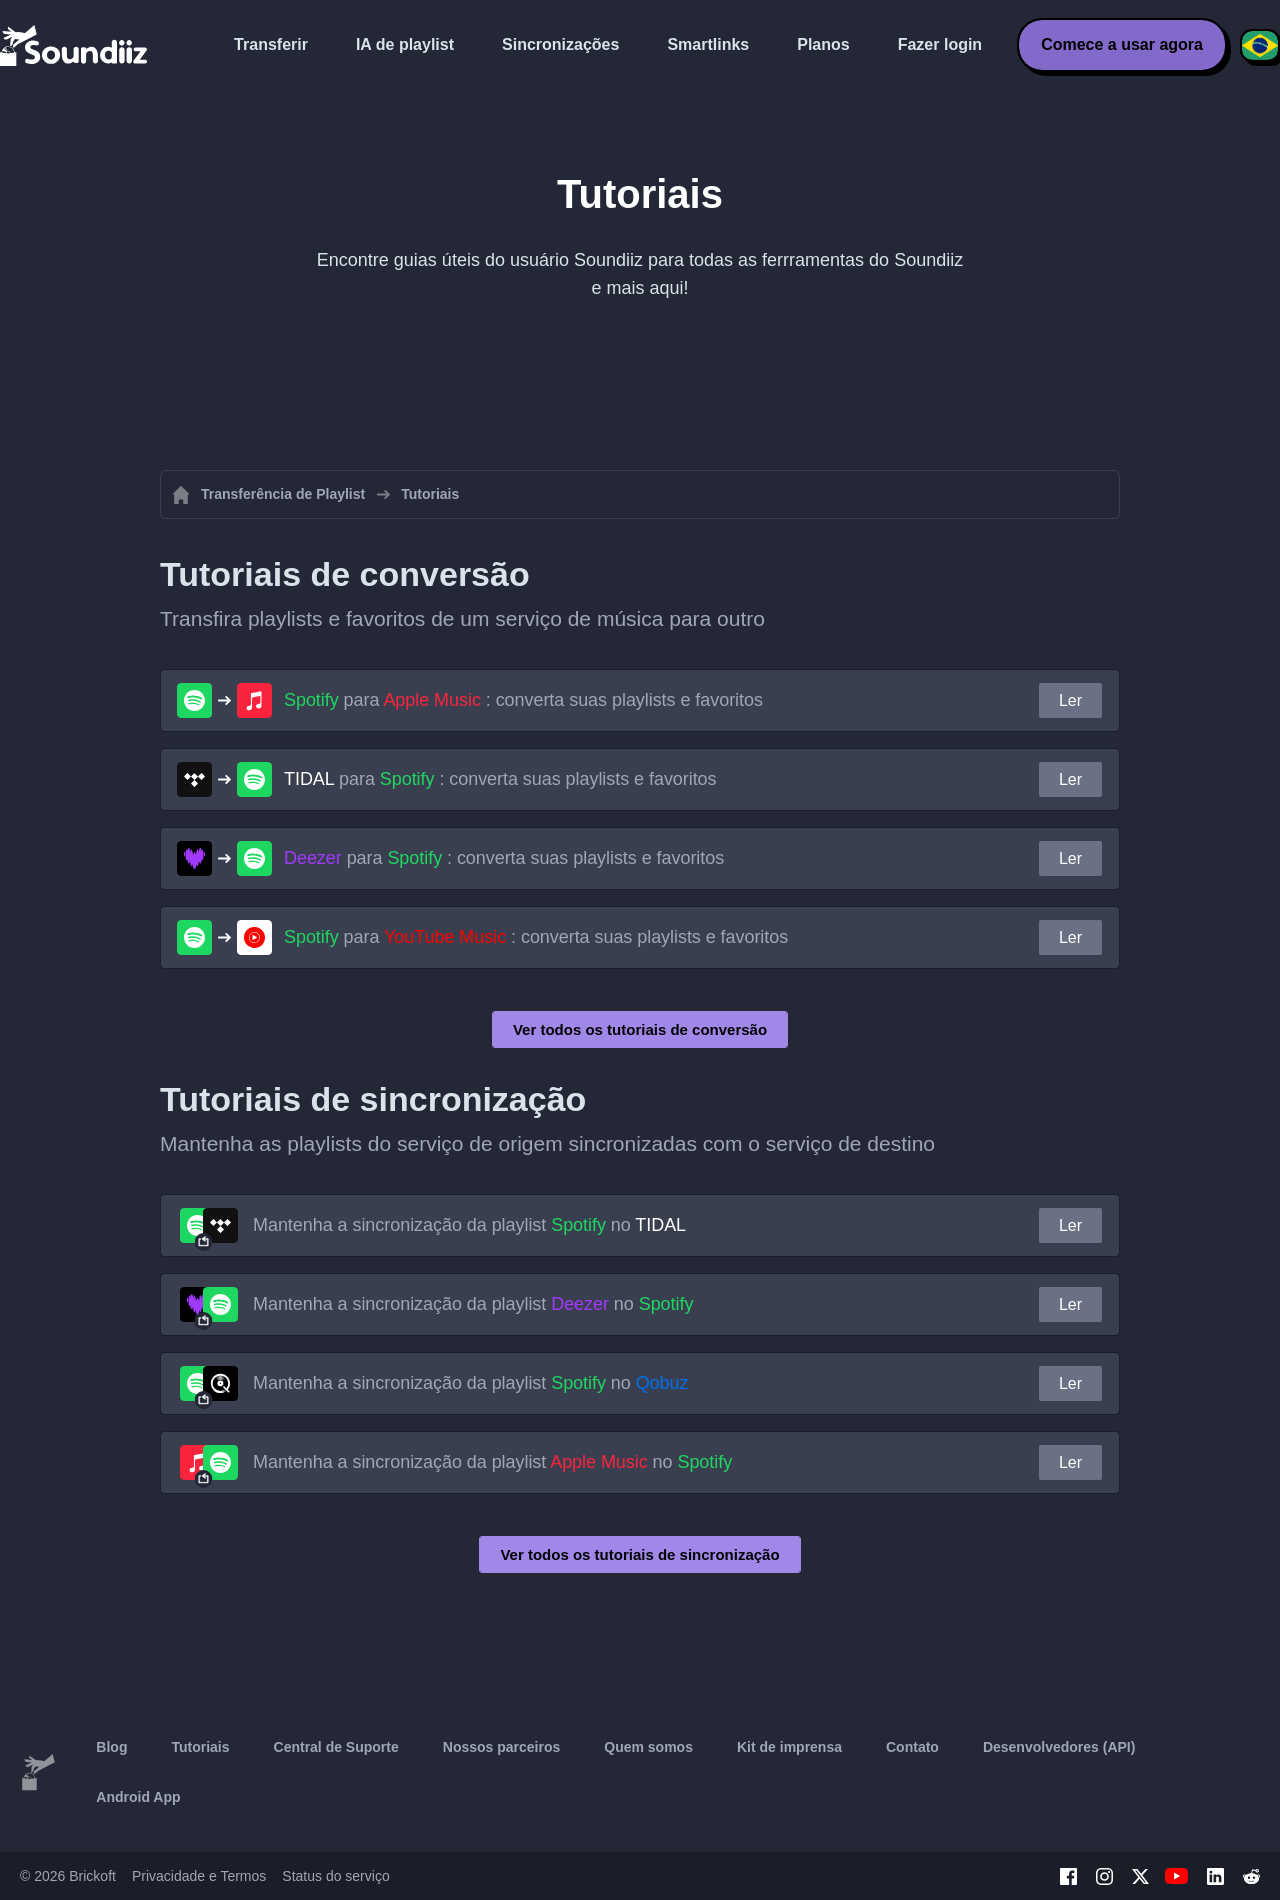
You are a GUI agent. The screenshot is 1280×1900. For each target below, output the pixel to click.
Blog (111, 1747)
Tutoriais (200, 1747)
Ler (1070, 700)
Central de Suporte (336, 1747)
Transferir (271, 44)
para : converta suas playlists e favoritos (523, 700)
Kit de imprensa (789, 1747)
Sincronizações (560, 44)
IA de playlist (405, 44)
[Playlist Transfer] (75, 45)
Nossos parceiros (502, 1747)
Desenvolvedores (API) (1059, 1747)
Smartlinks (708, 44)
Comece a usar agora (1122, 44)
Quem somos (648, 1747)
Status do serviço (335, 1876)
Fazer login (940, 44)
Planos (823, 44)
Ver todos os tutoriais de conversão (640, 1029)
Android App (138, 1797)
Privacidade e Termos (199, 1876)
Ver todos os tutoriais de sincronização (639, 1554)
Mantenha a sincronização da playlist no (469, 1225)
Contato (912, 1747)
